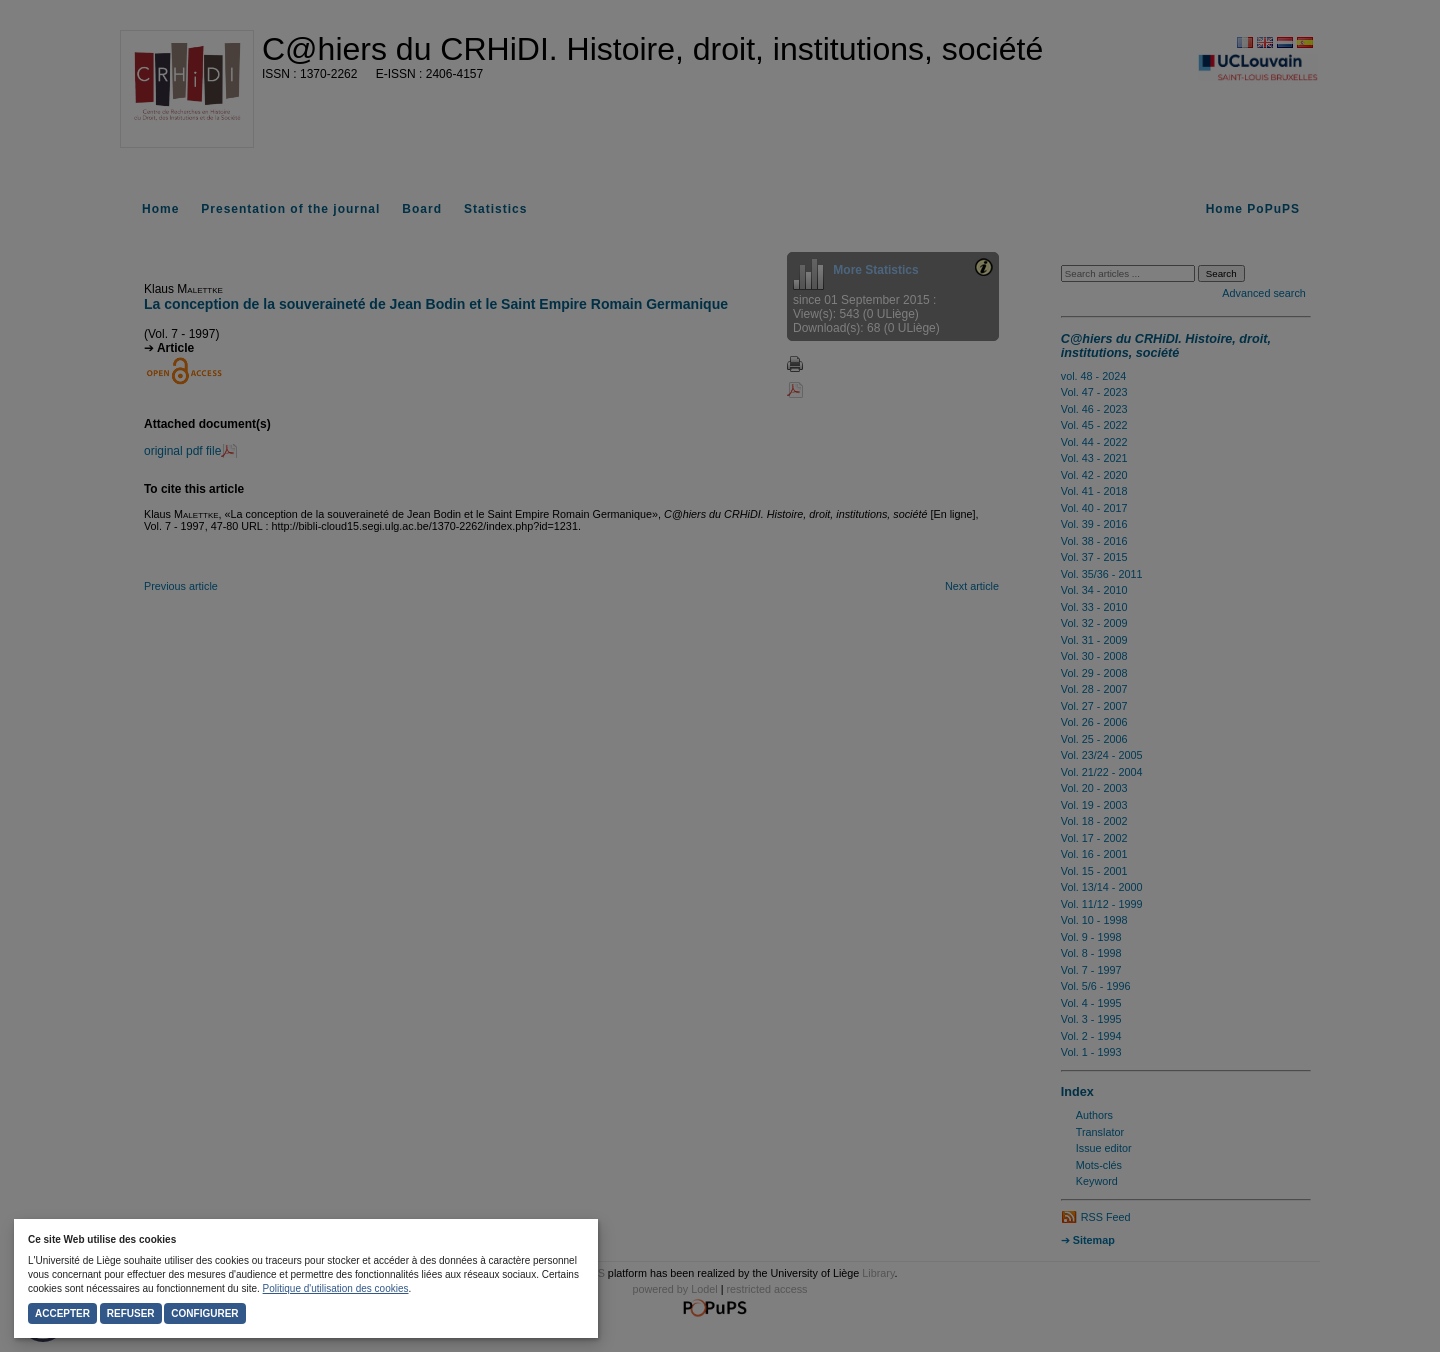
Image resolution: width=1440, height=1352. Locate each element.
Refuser (131, 1313)
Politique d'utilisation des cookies (336, 1288)
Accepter (62, 1313)
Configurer (204, 1313)
